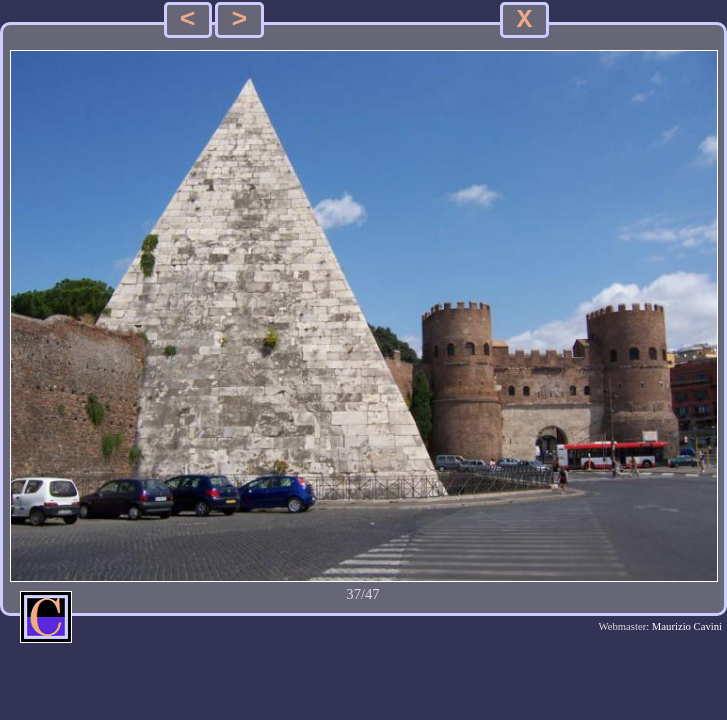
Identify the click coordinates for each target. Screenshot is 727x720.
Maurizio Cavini (687, 626)
